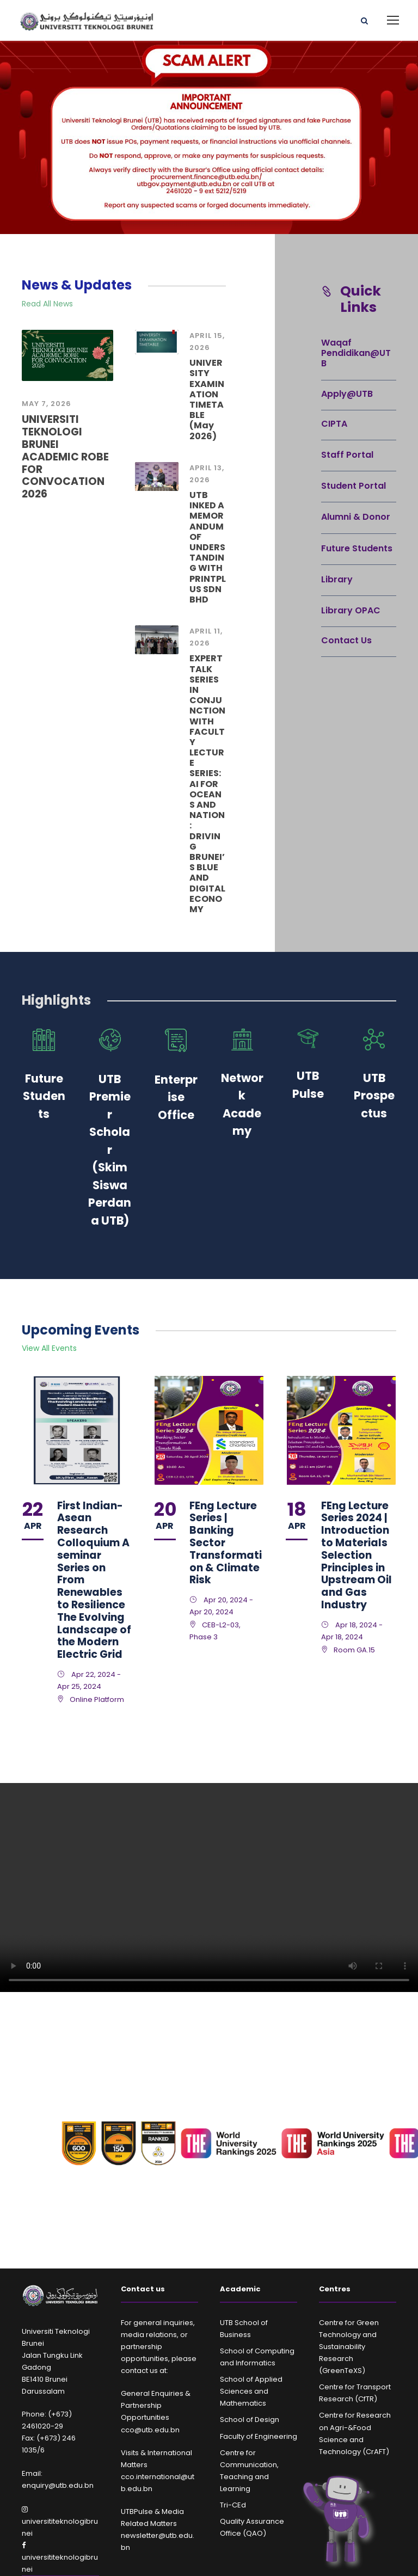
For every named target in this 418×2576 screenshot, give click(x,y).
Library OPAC (350, 610)
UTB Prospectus (374, 1095)
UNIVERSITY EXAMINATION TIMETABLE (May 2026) (206, 399)
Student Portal (353, 485)
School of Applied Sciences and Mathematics (251, 2391)
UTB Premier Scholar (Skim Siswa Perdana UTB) (109, 1149)
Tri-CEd (233, 2505)
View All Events (49, 1348)
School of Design (249, 2419)
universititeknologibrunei (60, 2522)
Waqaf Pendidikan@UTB (356, 353)
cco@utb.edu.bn (150, 2430)
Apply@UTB (347, 394)
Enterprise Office (176, 1097)
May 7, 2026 (46, 403)
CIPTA (334, 423)
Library (337, 579)
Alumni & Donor (355, 517)
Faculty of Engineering (258, 2436)
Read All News (47, 303)
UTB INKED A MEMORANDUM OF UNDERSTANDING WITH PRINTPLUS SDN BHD (207, 547)
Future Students (356, 548)
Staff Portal (347, 454)
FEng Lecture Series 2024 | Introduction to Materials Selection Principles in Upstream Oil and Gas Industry (356, 1555)
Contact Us (346, 640)
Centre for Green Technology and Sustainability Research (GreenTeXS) (349, 2346)
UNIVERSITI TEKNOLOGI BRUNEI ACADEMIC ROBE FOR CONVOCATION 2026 (65, 456)
